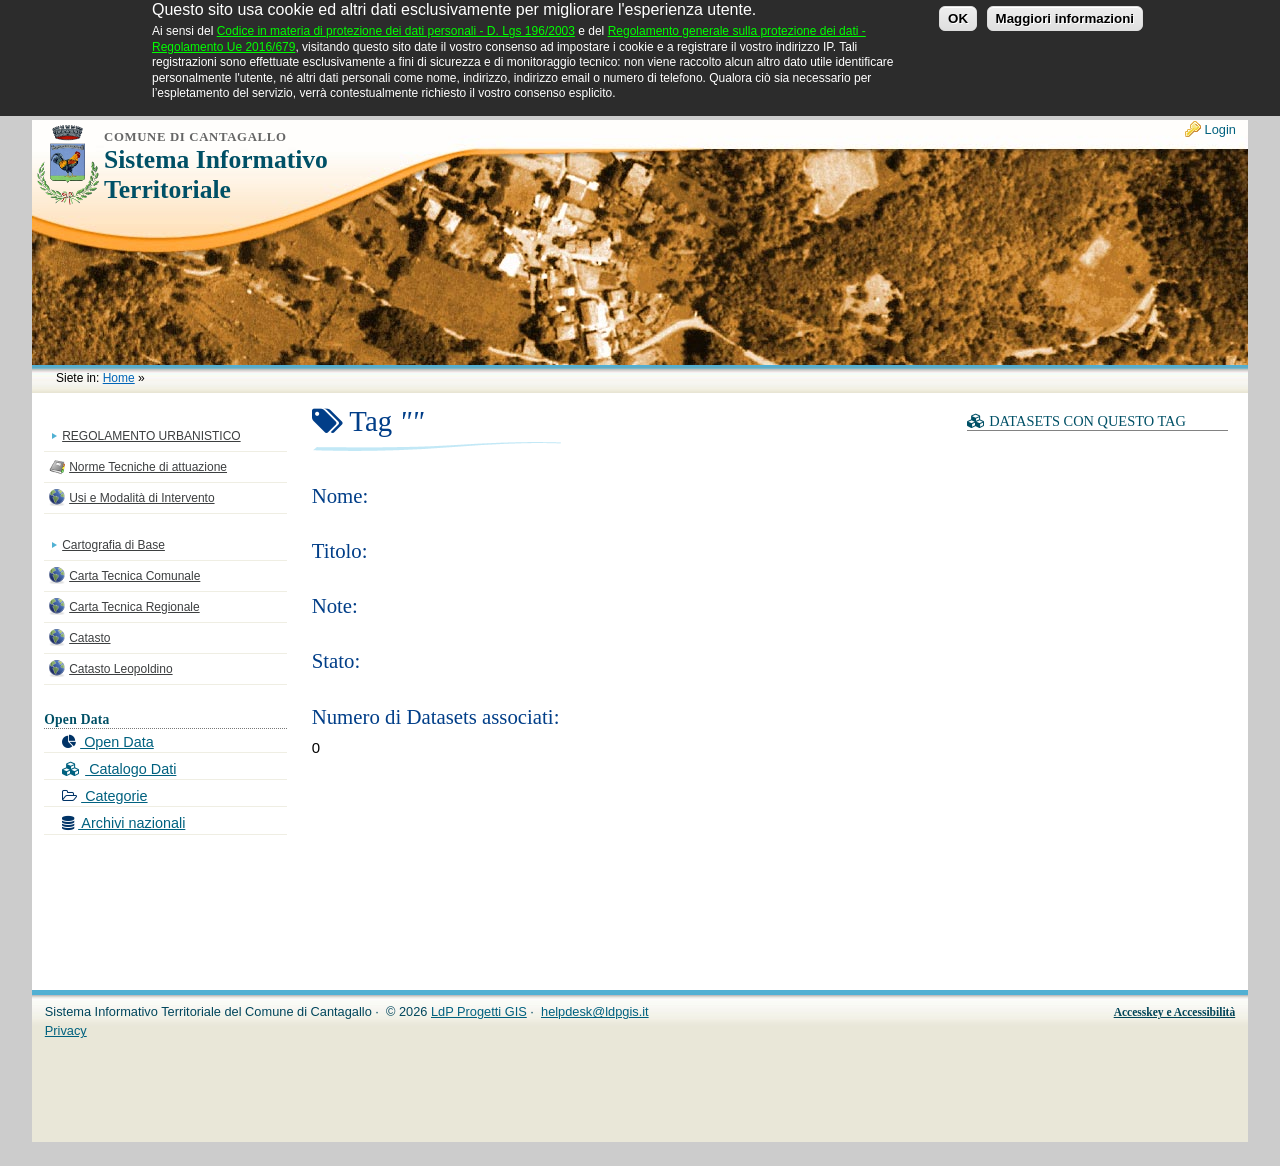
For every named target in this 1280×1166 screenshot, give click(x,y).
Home (119, 378)
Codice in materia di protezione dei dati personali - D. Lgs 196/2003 (396, 24)
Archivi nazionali (123, 823)
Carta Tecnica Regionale (134, 607)
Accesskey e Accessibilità (1175, 1012)
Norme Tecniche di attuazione (148, 467)
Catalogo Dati (119, 769)
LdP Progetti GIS (479, 1011)
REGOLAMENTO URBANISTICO (151, 436)
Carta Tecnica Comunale (134, 576)
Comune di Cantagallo (195, 137)
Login (1220, 129)
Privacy (66, 1030)
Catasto (89, 638)
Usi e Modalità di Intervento (141, 498)
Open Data (108, 742)
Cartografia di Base (113, 545)
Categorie (104, 796)
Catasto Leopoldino (120, 669)
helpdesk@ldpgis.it (595, 1011)
